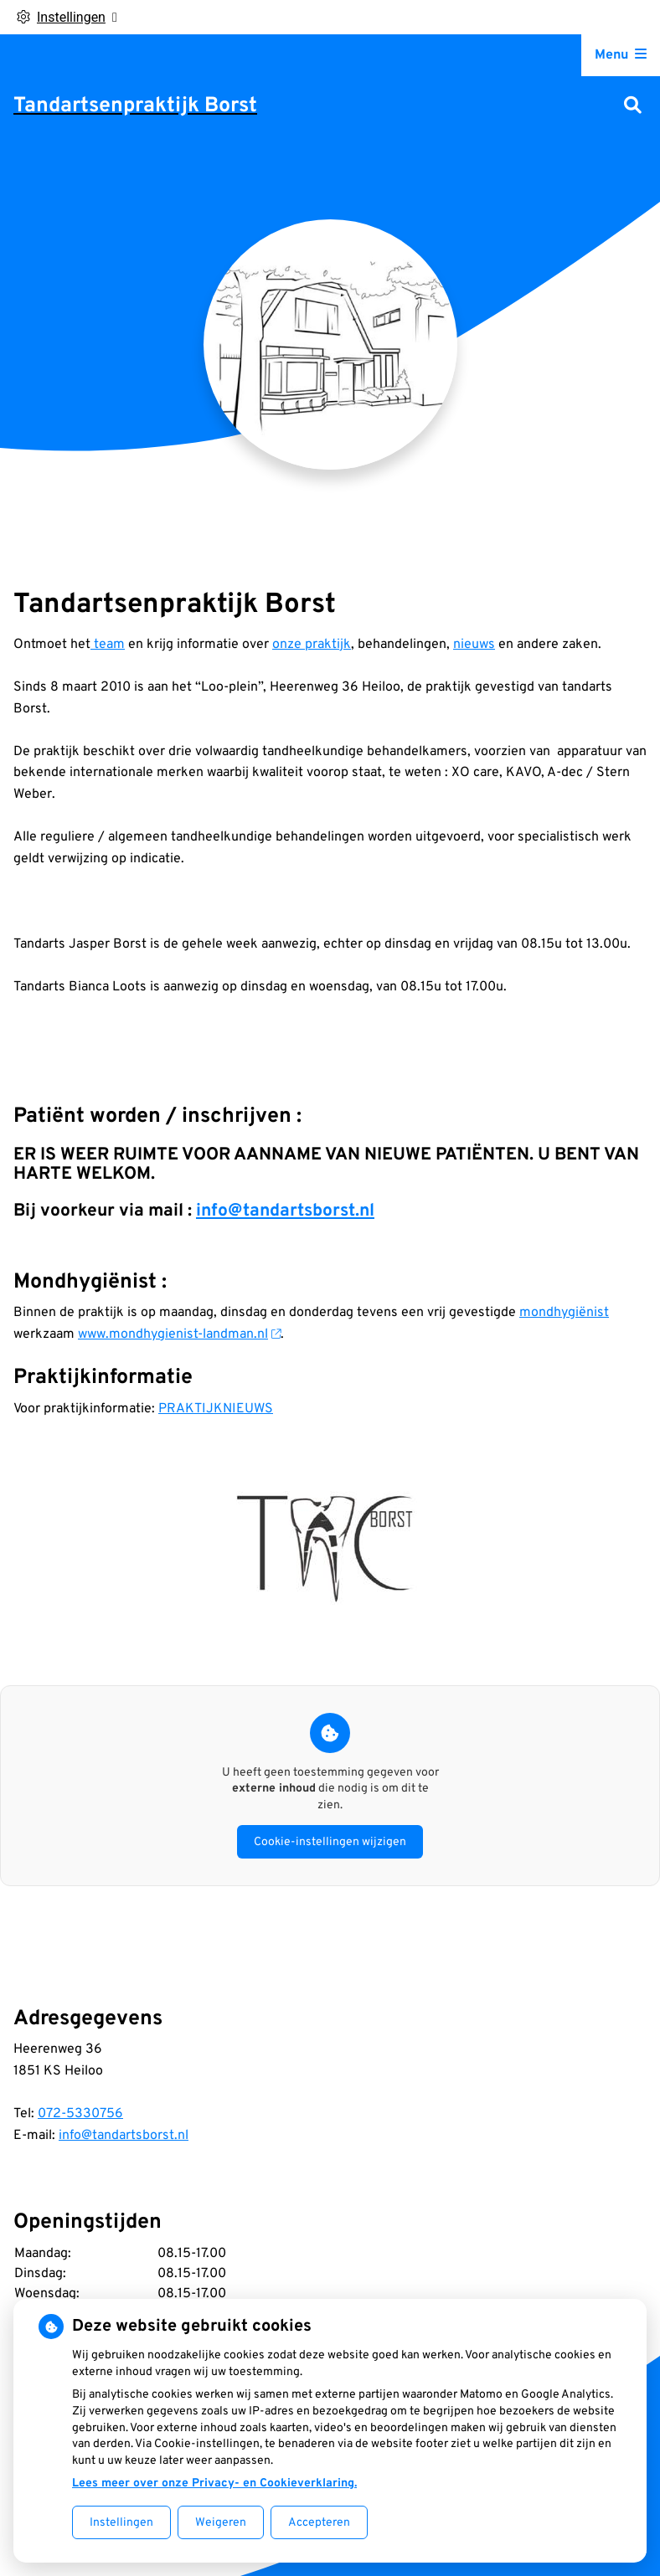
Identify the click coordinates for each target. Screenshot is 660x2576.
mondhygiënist (564, 1312)
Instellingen (121, 2523)
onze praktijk (311, 644)
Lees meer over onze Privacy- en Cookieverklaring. (214, 2483)
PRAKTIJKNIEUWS (215, 1409)
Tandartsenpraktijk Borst (135, 106)
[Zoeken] (633, 106)
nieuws (474, 644)
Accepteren (319, 2523)
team (107, 644)
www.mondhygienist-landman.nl (179, 1334)
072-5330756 (80, 2114)
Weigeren (220, 2523)
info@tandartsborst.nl (285, 1211)
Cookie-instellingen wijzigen (330, 1842)
